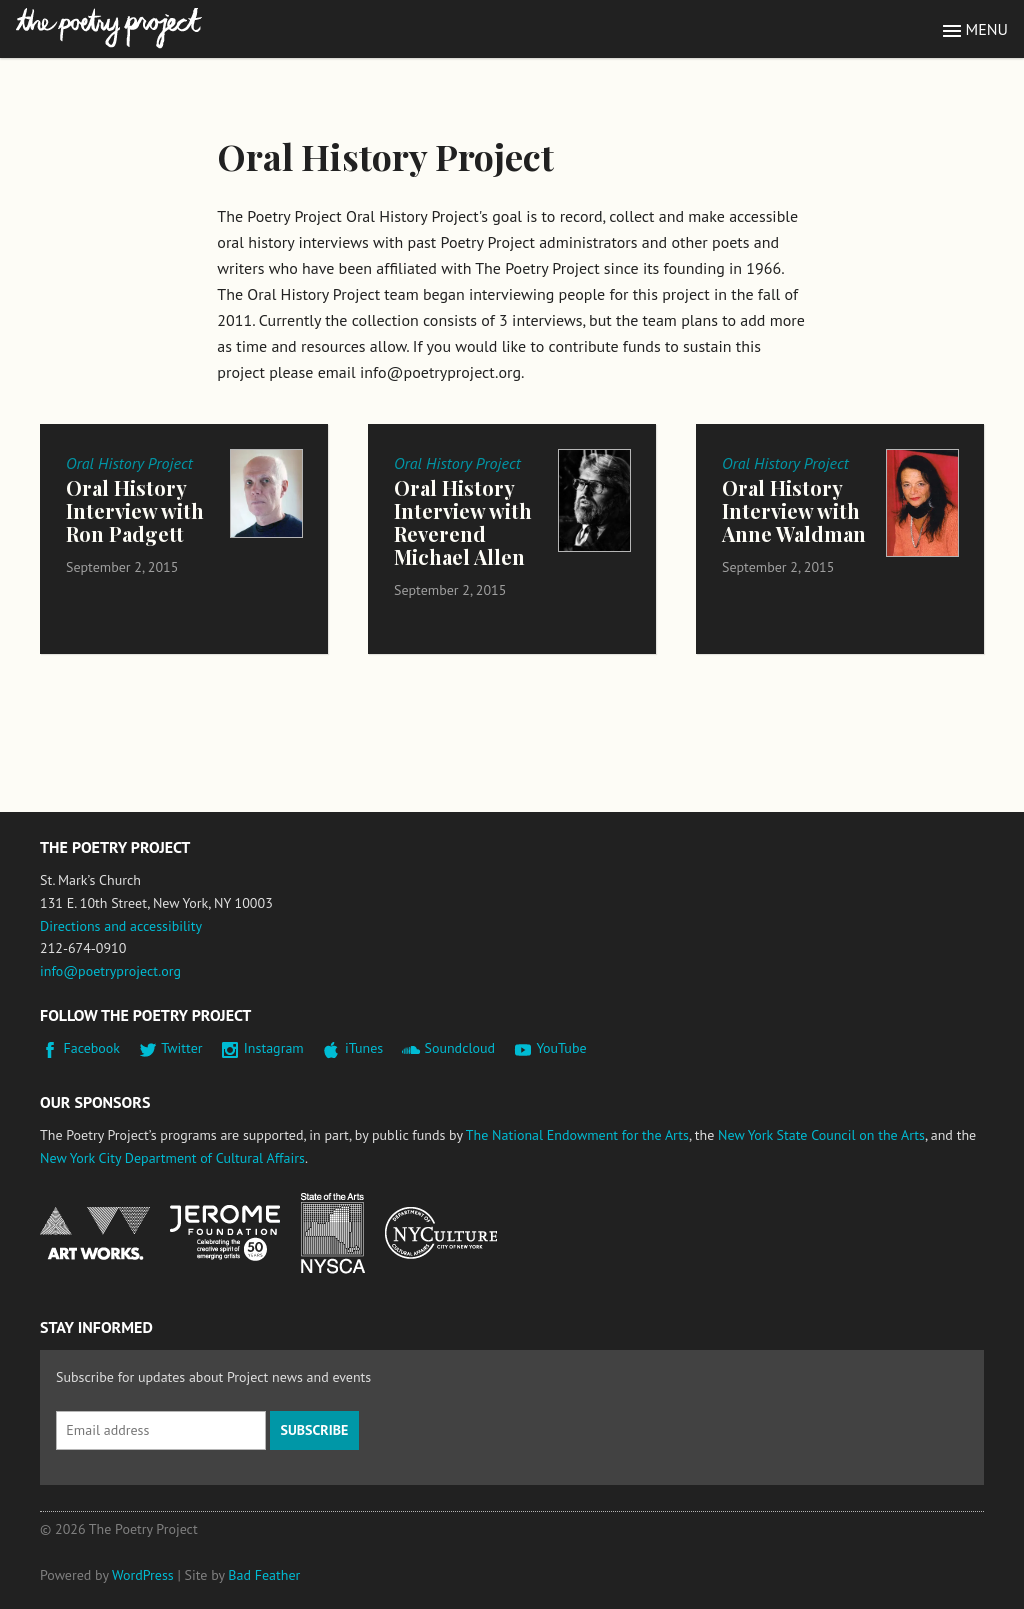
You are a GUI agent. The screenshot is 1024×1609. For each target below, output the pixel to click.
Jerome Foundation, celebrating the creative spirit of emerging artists (225, 1233)
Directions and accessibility (121, 926)
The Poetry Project (109, 28)
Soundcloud (459, 1048)
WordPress (143, 1575)
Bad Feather (264, 1575)
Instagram (274, 1048)
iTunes (364, 1048)
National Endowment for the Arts (95, 1233)
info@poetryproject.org (110, 971)
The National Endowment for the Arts (577, 1135)
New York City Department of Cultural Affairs (172, 1158)
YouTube (561, 1048)
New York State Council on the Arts (821, 1135)
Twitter (181, 1048)
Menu (987, 29)
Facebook (92, 1048)
